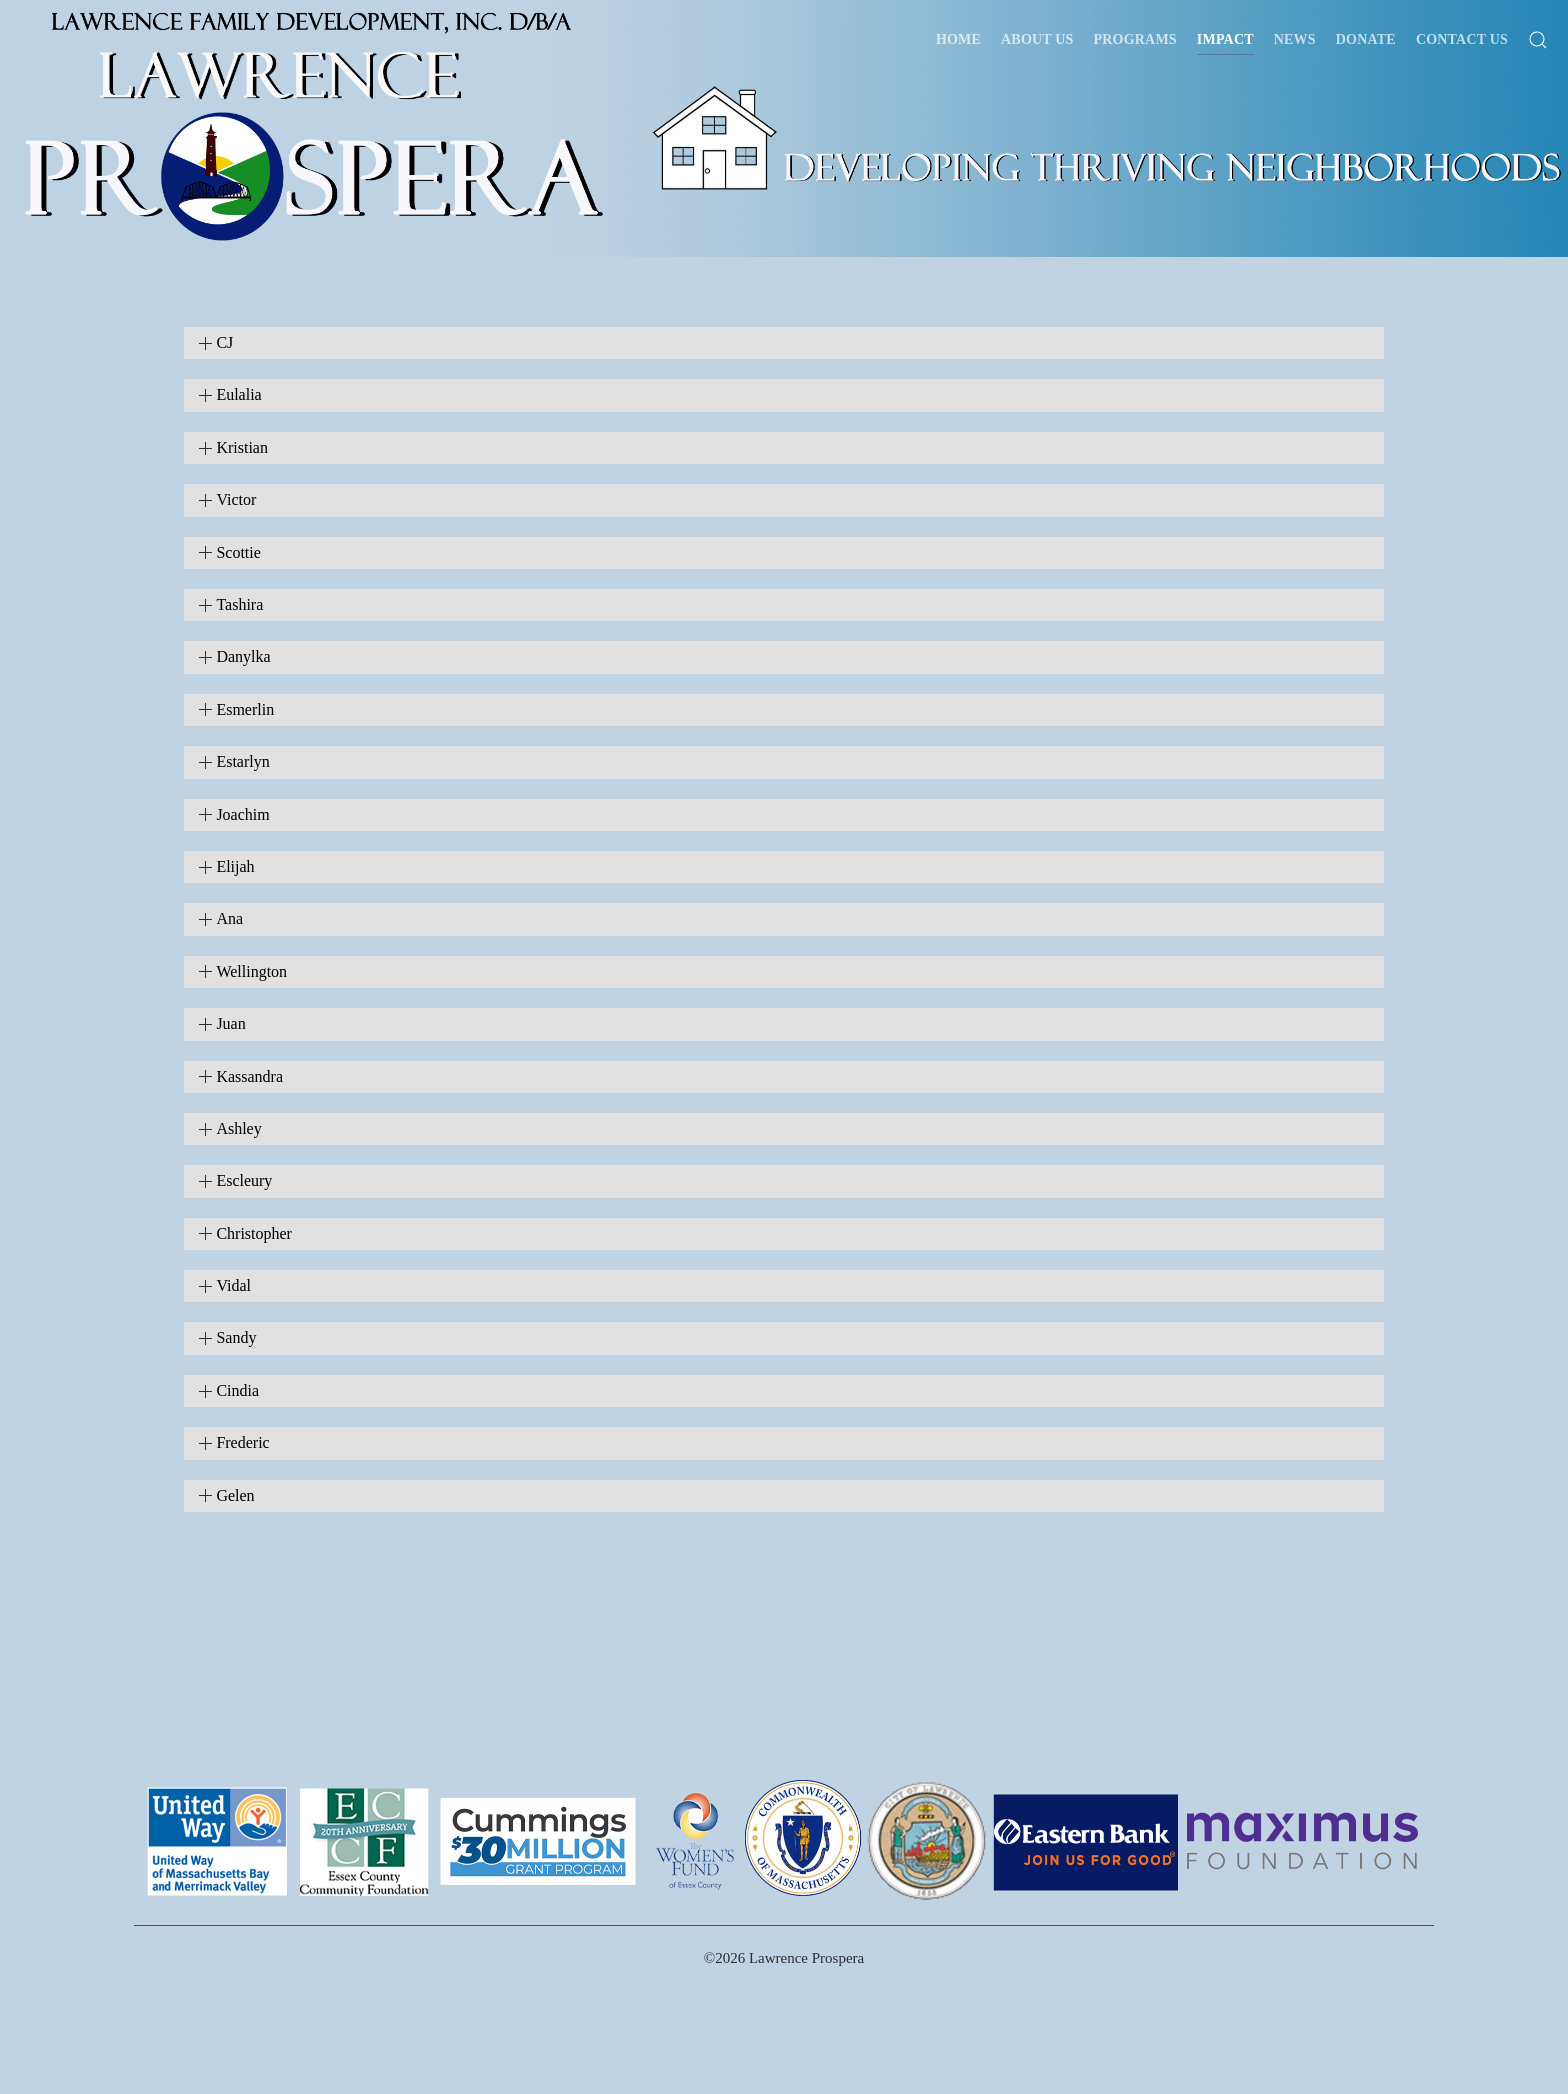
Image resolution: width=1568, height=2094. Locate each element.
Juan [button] (230, 1023)
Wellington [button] (251, 971)
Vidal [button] (233, 1285)
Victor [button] (236, 499)
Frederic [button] (242, 1442)
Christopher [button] (254, 1233)
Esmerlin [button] (245, 709)
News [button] (1295, 39)
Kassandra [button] (249, 1076)
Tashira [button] (239, 604)
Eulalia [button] (238, 394)
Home (958, 39)
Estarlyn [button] (242, 761)
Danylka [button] (243, 656)
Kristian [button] (242, 447)
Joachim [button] (242, 814)
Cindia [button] (237, 1390)
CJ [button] (224, 342)
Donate (1366, 39)
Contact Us (1462, 39)
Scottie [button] (238, 552)
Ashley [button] (238, 1128)
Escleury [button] (244, 1180)
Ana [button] (229, 918)
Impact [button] (1225, 39)
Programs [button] (1135, 39)
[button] (1538, 40)
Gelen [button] (235, 1495)
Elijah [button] (235, 866)
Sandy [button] (236, 1337)
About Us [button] (1037, 39)
